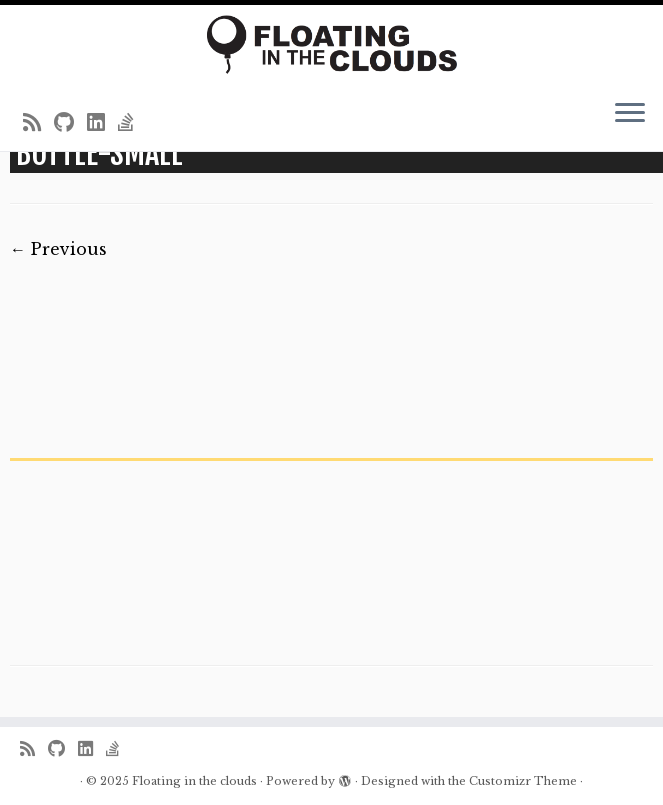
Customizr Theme (523, 781)
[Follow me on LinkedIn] (102, 123)
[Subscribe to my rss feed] (38, 123)
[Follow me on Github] (70, 123)
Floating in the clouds (194, 781)
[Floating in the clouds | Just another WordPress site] (331, 44)
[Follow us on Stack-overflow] (132, 123)
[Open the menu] (630, 115)
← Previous (58, 249)
